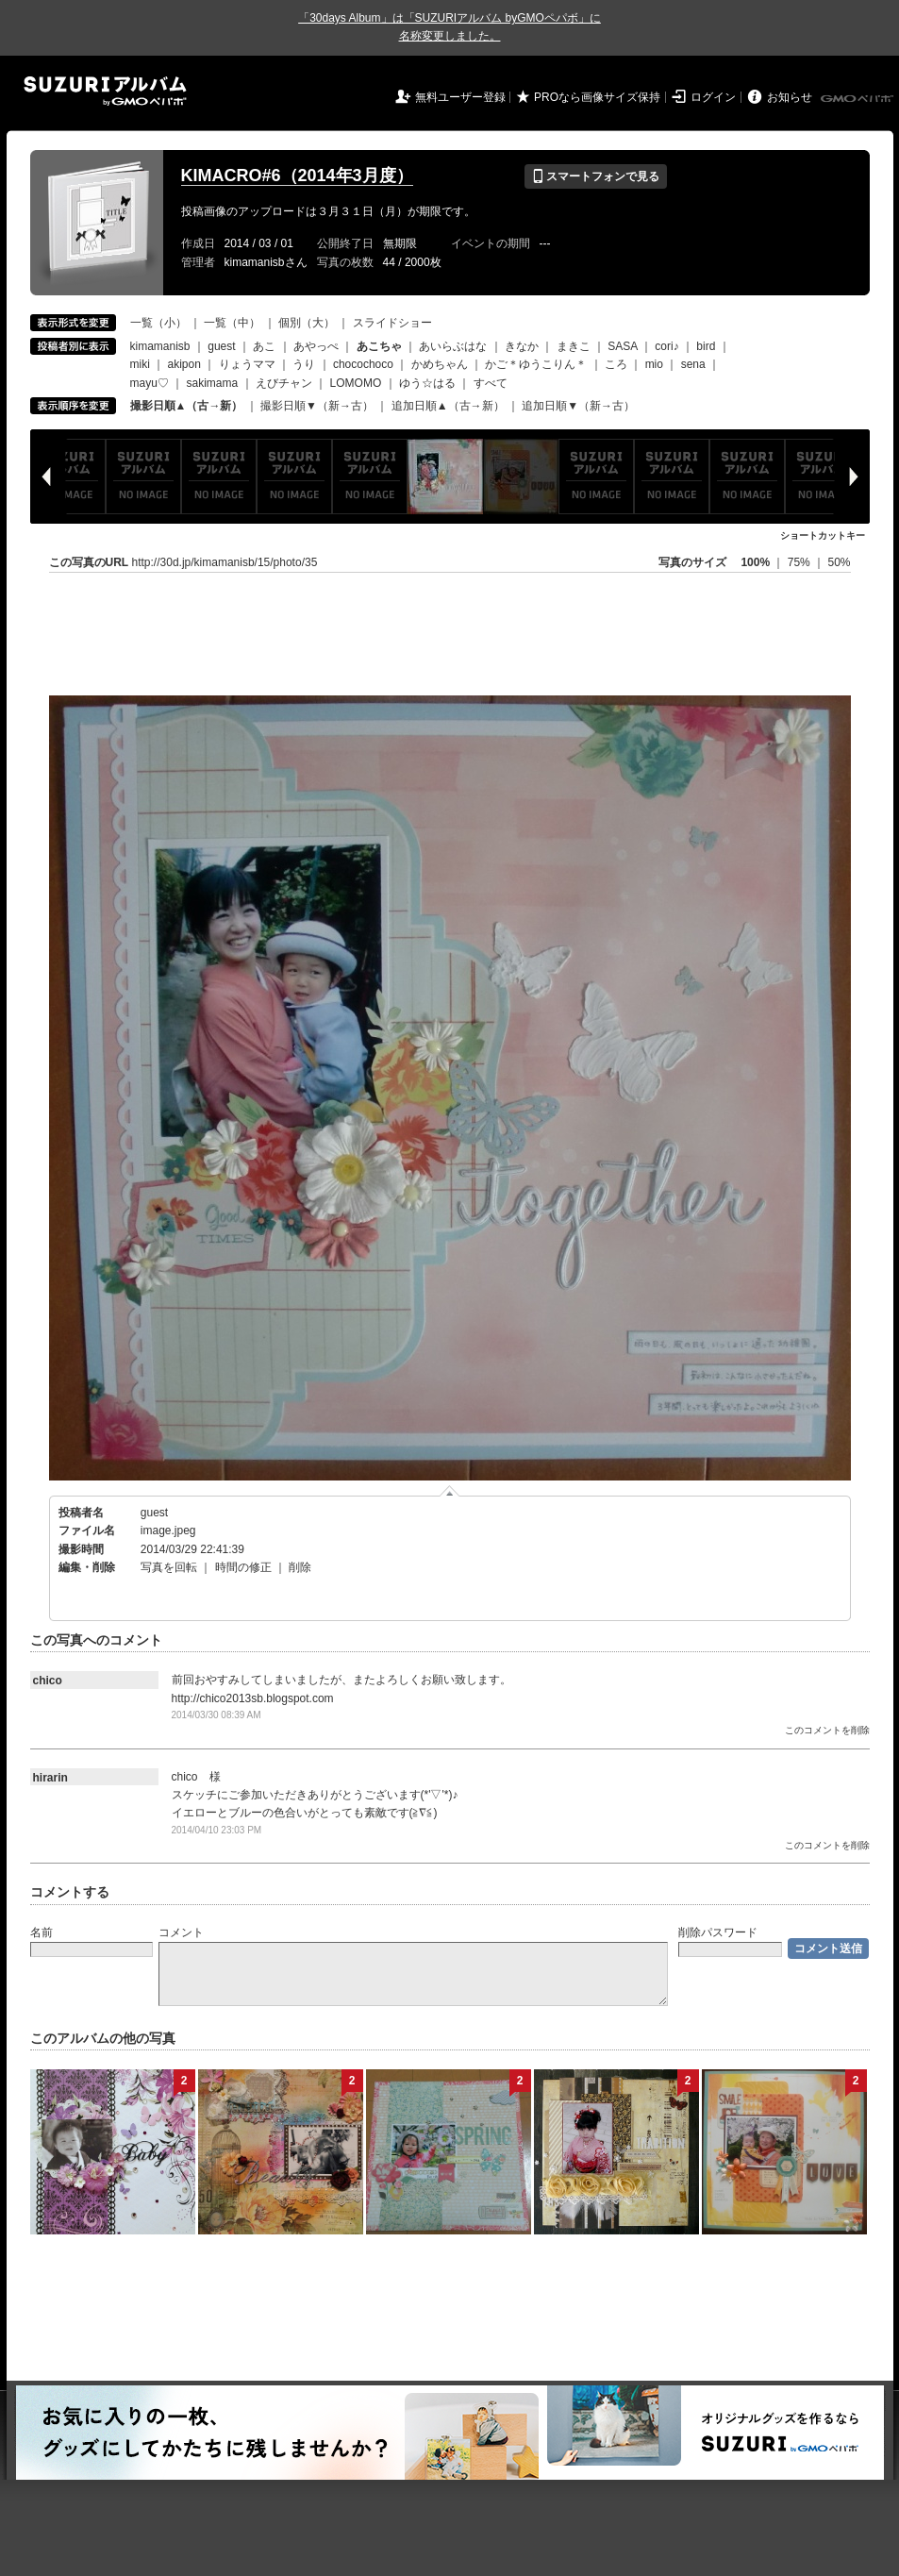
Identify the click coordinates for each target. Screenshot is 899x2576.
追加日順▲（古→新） (448, 405)
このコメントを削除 (827, 1730)
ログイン (713, 97)
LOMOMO (356, 383)
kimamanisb (160, 346)
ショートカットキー (822, 535)
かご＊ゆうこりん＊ (536, 364)
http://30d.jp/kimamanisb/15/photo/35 (225, 562)
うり (303, 364)
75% (800, 562)
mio (654, 364)
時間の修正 (243, 1567)
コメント (181, 1932)
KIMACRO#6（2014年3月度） (297, 175)
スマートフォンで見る (595, 176)
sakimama (213, 383)
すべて (491, 383)
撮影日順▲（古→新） (186, 405)
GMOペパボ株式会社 (858, 99)
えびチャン (284, 383)
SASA (622, 346)
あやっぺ (316, 346)
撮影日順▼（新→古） (317, 405)
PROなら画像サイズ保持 (597, 97)
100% (755, 562)
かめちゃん (439, 364)
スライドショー (392, 322)
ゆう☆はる (427, 383)
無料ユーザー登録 (460, 97)
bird (705, 346)
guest (221, 346)
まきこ (574, 346)
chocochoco (363, 364)
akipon (184, 364)
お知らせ (789, 97)
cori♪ (666, 346)
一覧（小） (158, 322)
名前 (41, 1932)
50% (838, 562)
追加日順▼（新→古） (578, 405)
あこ (264, 346)
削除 (300, 1567)
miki (140, 364)
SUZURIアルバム (105, 91)
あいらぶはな (453, 346)
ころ (616, 364)
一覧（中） (232, 322)
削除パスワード (717, 1932)
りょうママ (247, 364)
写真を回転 (169, 1567)
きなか (522, 346)
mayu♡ (149, 383)
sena (693, 364)
